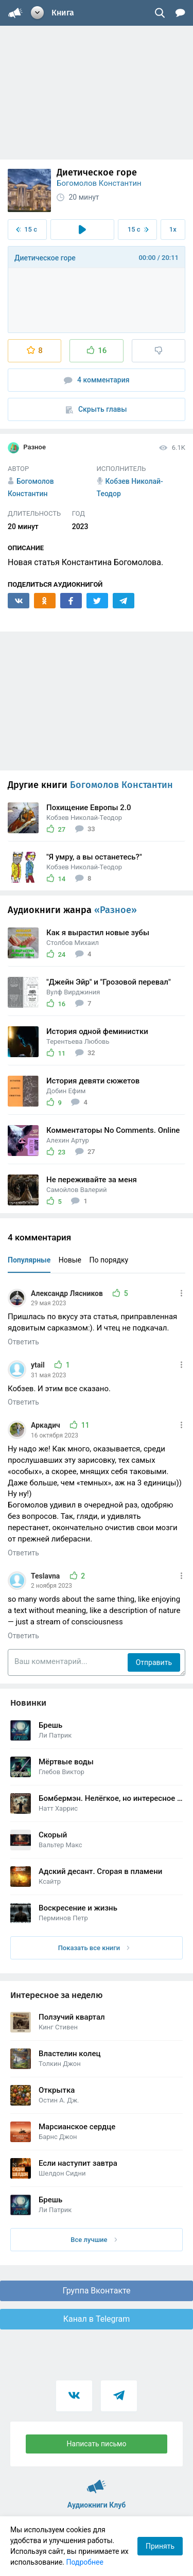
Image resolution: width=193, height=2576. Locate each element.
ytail (38, 1365)
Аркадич (46, 1425)
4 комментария (97, 380)
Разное (27, 447)
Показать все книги (94, 1948)
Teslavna (46, 1576)
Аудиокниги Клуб (96, 2482)
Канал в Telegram (96, 2319)
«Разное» (115, 910)
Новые (70, 1260)
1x (173, 229)
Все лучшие (94, 2240)
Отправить (154, 1662)
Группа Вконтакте (96, 2290)
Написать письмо (97, 2444)
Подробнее (84, 2562)
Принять (160, 2546)
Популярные (29, 1260)
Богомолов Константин (99, 183)
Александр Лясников (67, 1293)
